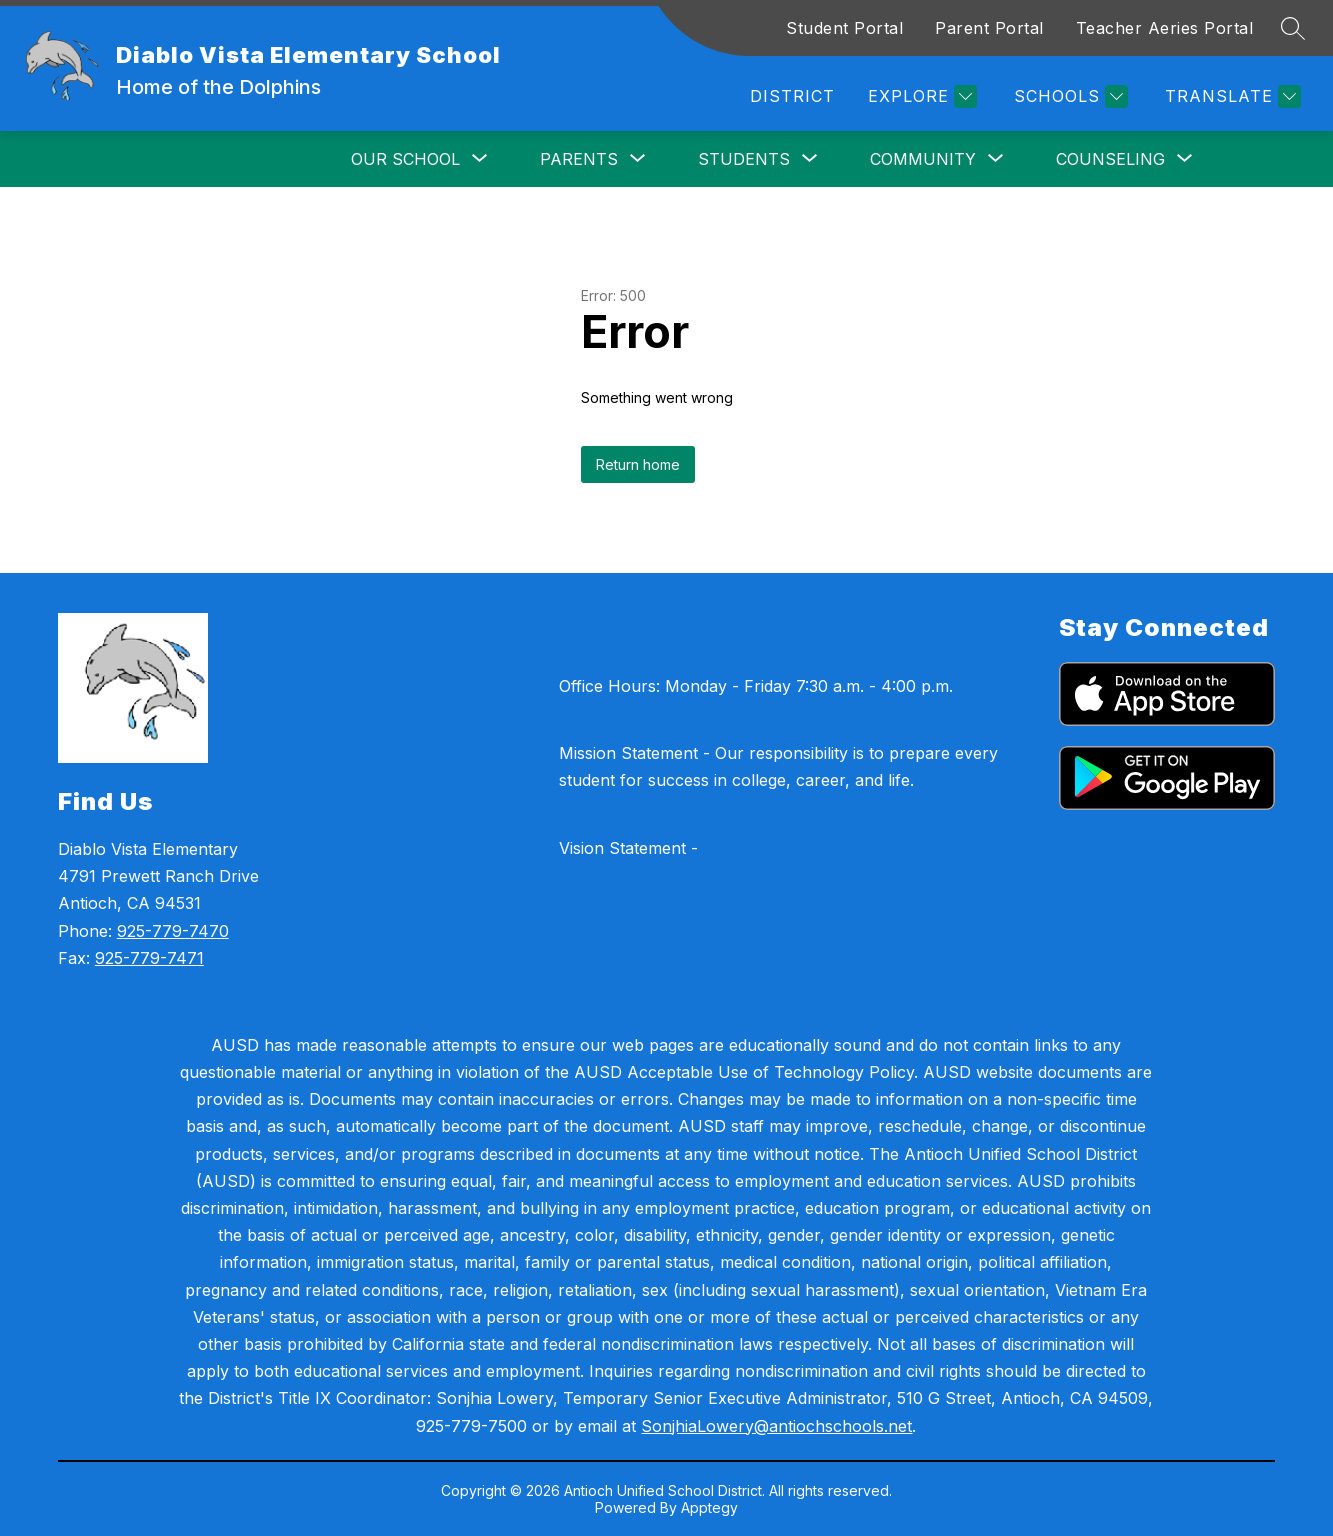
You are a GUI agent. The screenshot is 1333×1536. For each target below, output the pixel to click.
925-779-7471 (149, 958)
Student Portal (844, 28)
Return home (638, 464)
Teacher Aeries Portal (1165, 28)
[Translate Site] (1230, 96)
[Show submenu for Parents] (579, 159)
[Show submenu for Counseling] (1110, 159)
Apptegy (709, 1507)
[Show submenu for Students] (744, 159)
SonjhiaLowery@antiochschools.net (776, 1426)
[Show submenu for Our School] (405, 159)
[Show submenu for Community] (923, 159)
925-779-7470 (173, 931)
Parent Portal (989, 28)
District (792, 96)
